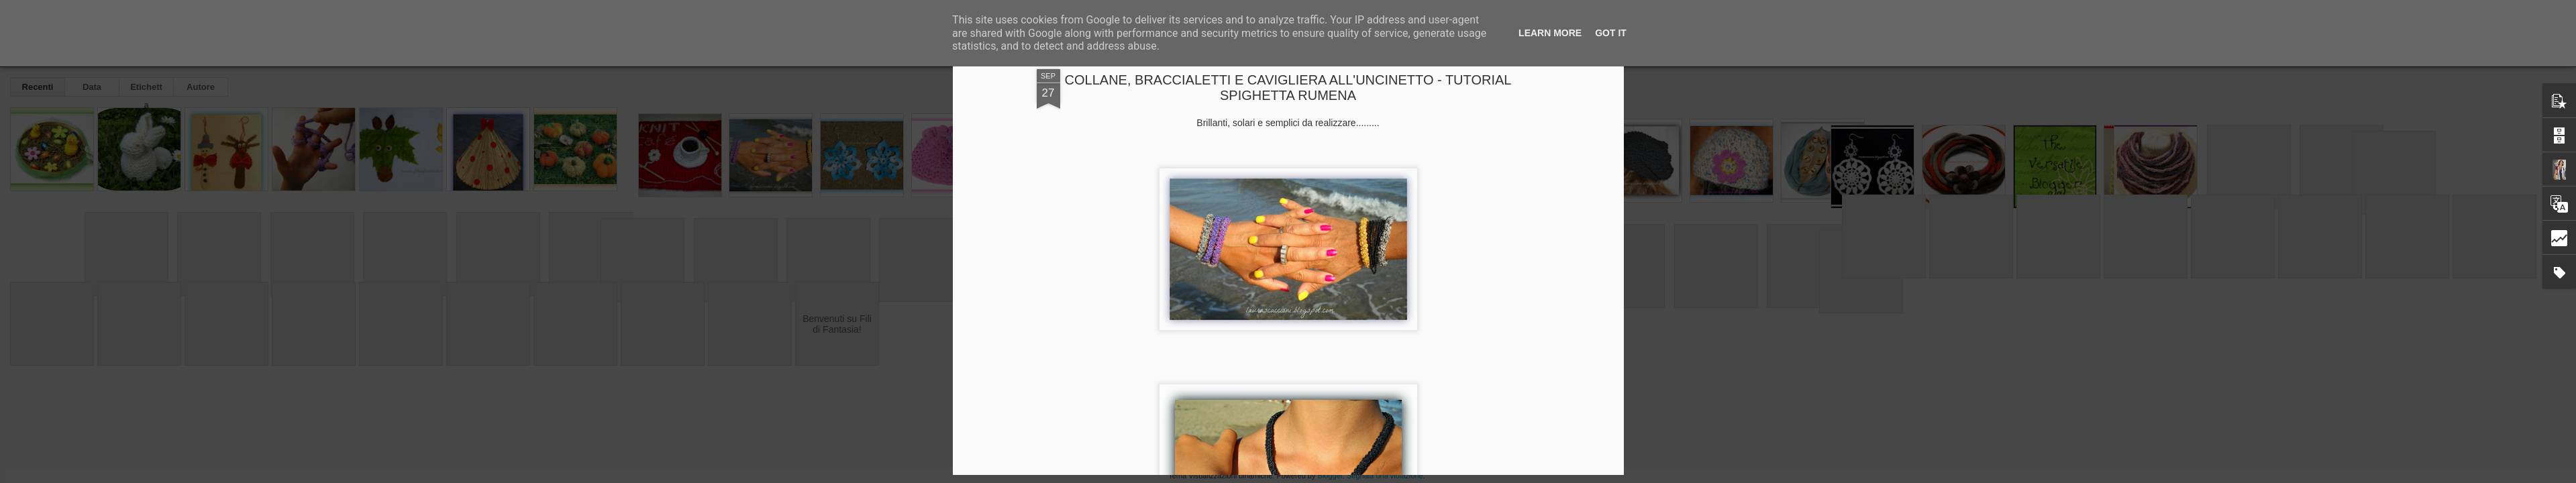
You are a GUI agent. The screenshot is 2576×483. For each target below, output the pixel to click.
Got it (1611, 33)
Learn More (1550, 33)
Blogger (1330, 476)
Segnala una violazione (1385, 476)
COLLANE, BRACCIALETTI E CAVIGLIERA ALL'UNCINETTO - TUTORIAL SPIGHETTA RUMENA (1288, 87)
